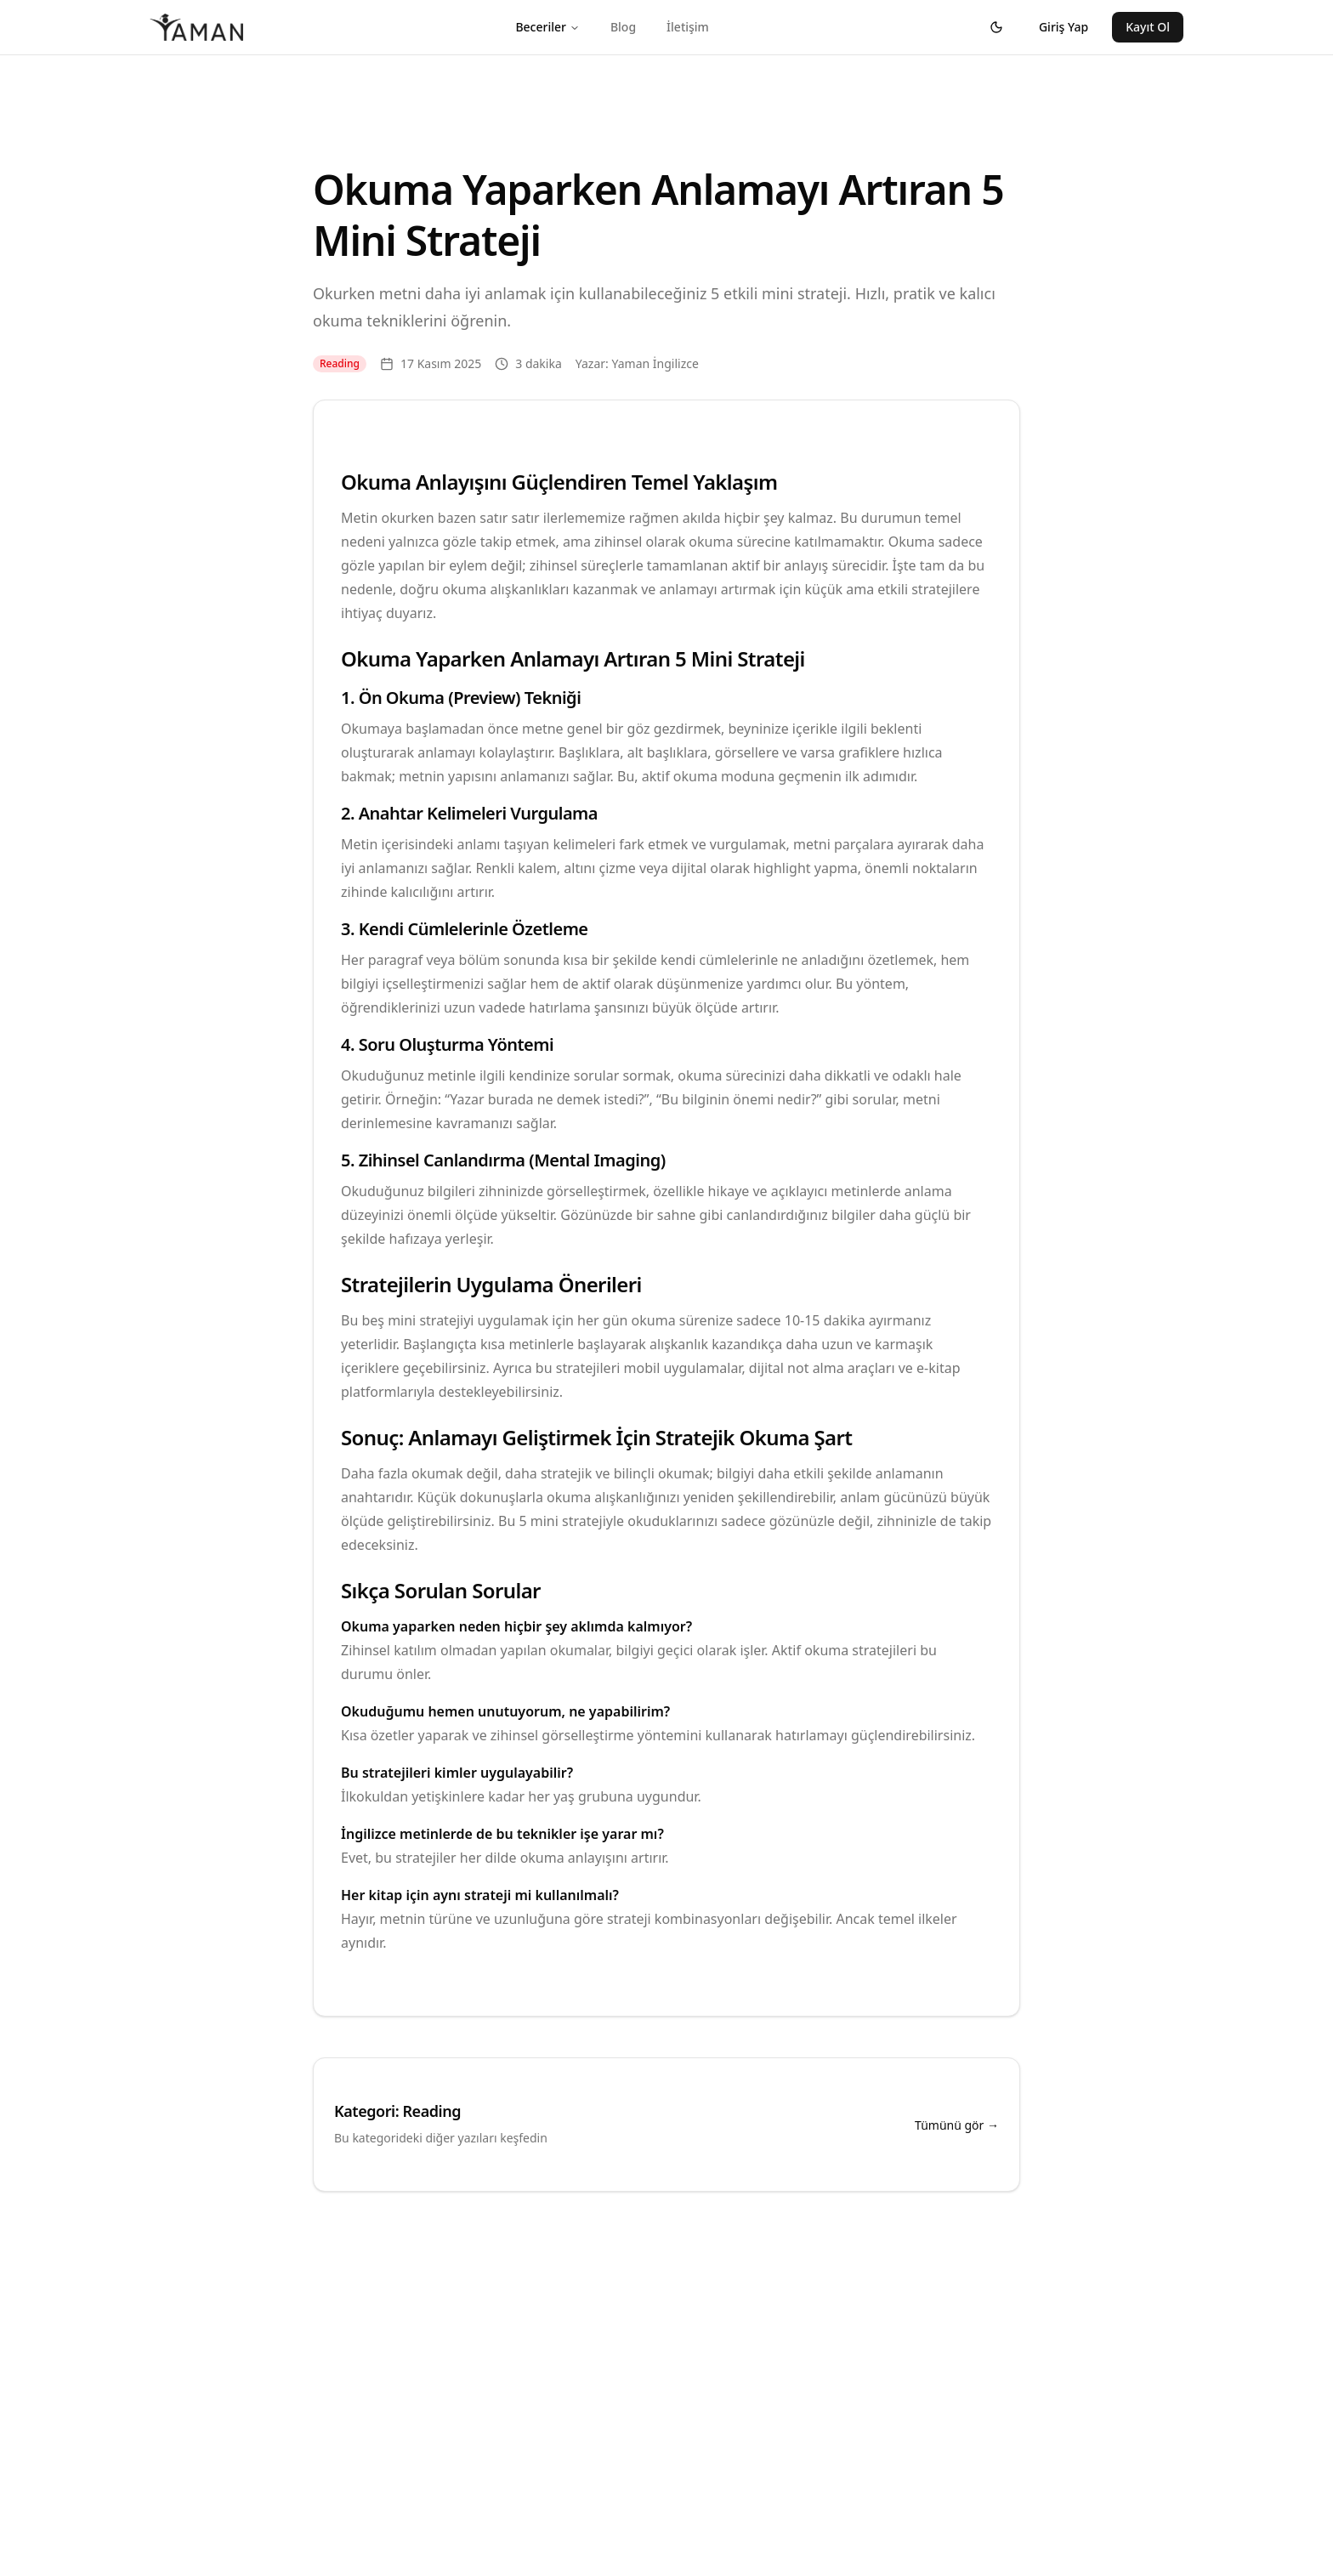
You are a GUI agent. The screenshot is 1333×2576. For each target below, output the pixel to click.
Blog (623, 27)
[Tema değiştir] (996, 27)
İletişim (687, 27)
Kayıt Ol (1148, 27)
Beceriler (547, 27)
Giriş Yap (1063, 27)
